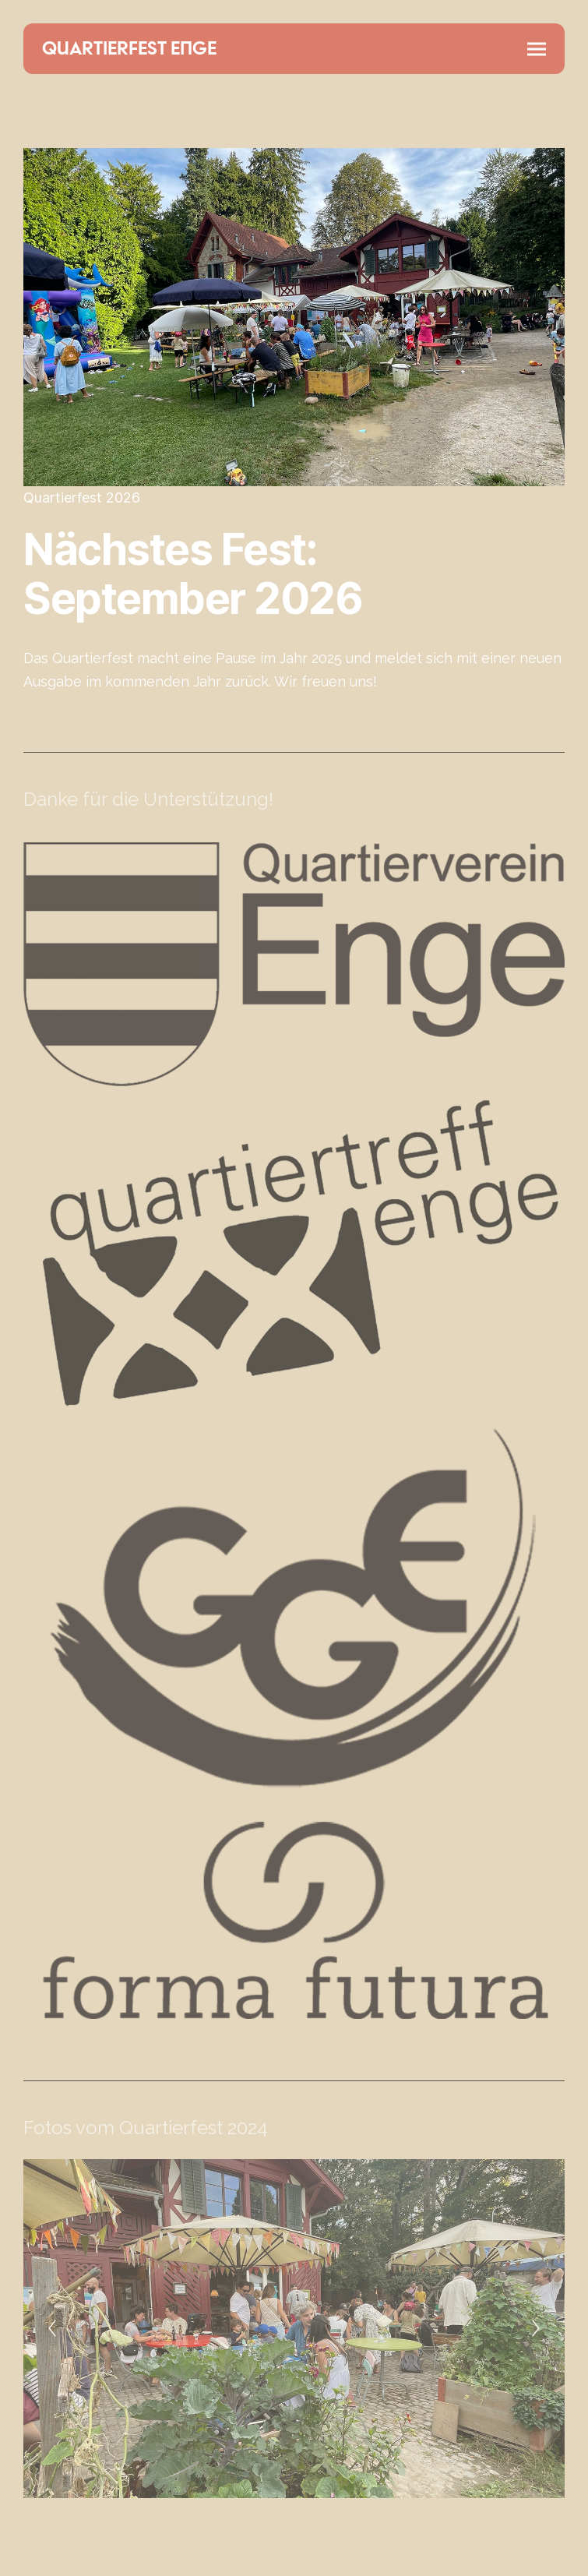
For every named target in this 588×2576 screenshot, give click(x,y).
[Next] (536, 2328)
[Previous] (52, 2328)
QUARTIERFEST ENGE (129, 49)
